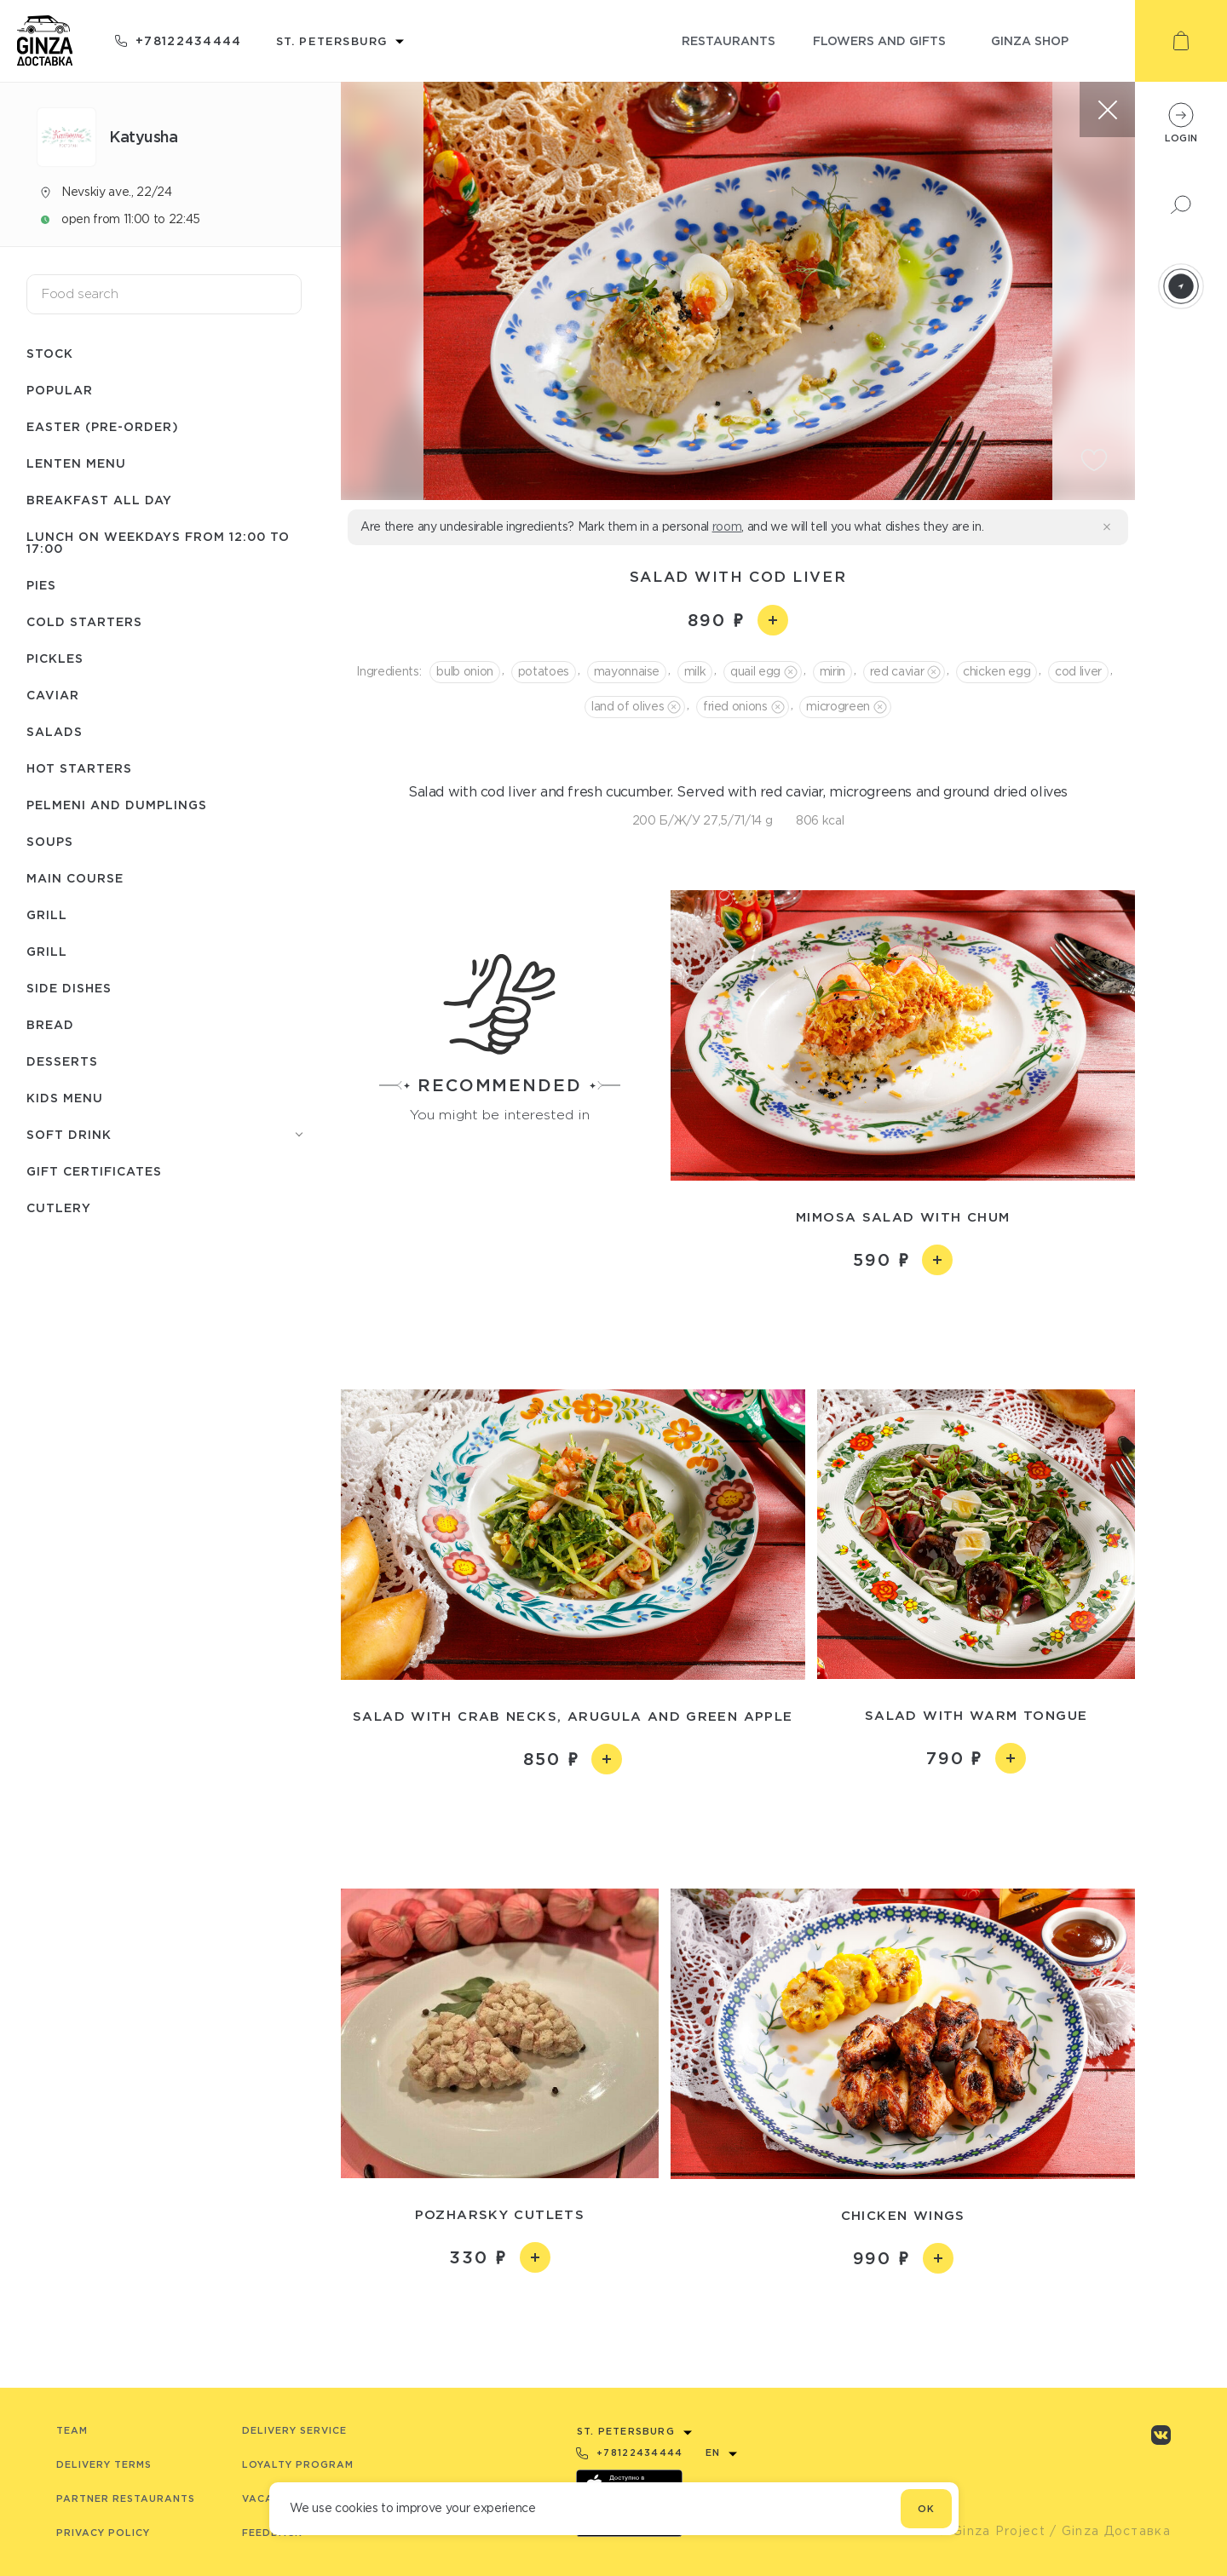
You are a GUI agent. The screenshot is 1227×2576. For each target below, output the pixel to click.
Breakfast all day (99, 499)
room (727, 526)
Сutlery (58, 1207)
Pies (41, 584)
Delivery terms (104, 2464)
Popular (59, 389)
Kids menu (64, 1097)
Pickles (55, 658)
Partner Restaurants (125, 2498)
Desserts (62, 1061)
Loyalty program (298, 2464)
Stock (49, 353)
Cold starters (84, 621)
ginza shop (1030, 40)
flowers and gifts (879, 40)
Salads (54, 731)
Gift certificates (94, 1170)
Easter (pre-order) (102, 426)
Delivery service (294, 2430)
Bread (50, 1024)
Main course (75, 877)
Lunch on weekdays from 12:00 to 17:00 (158, 542)
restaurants (728, 40)
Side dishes (69, 987)
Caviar (52, 694)
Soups (49, 841)
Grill (46, 914)
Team (72, 2430)
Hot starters (79, 768)
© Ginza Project (991, 2531)
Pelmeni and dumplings (116, 804)
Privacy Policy (103, 2532)
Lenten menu (76, 463)
